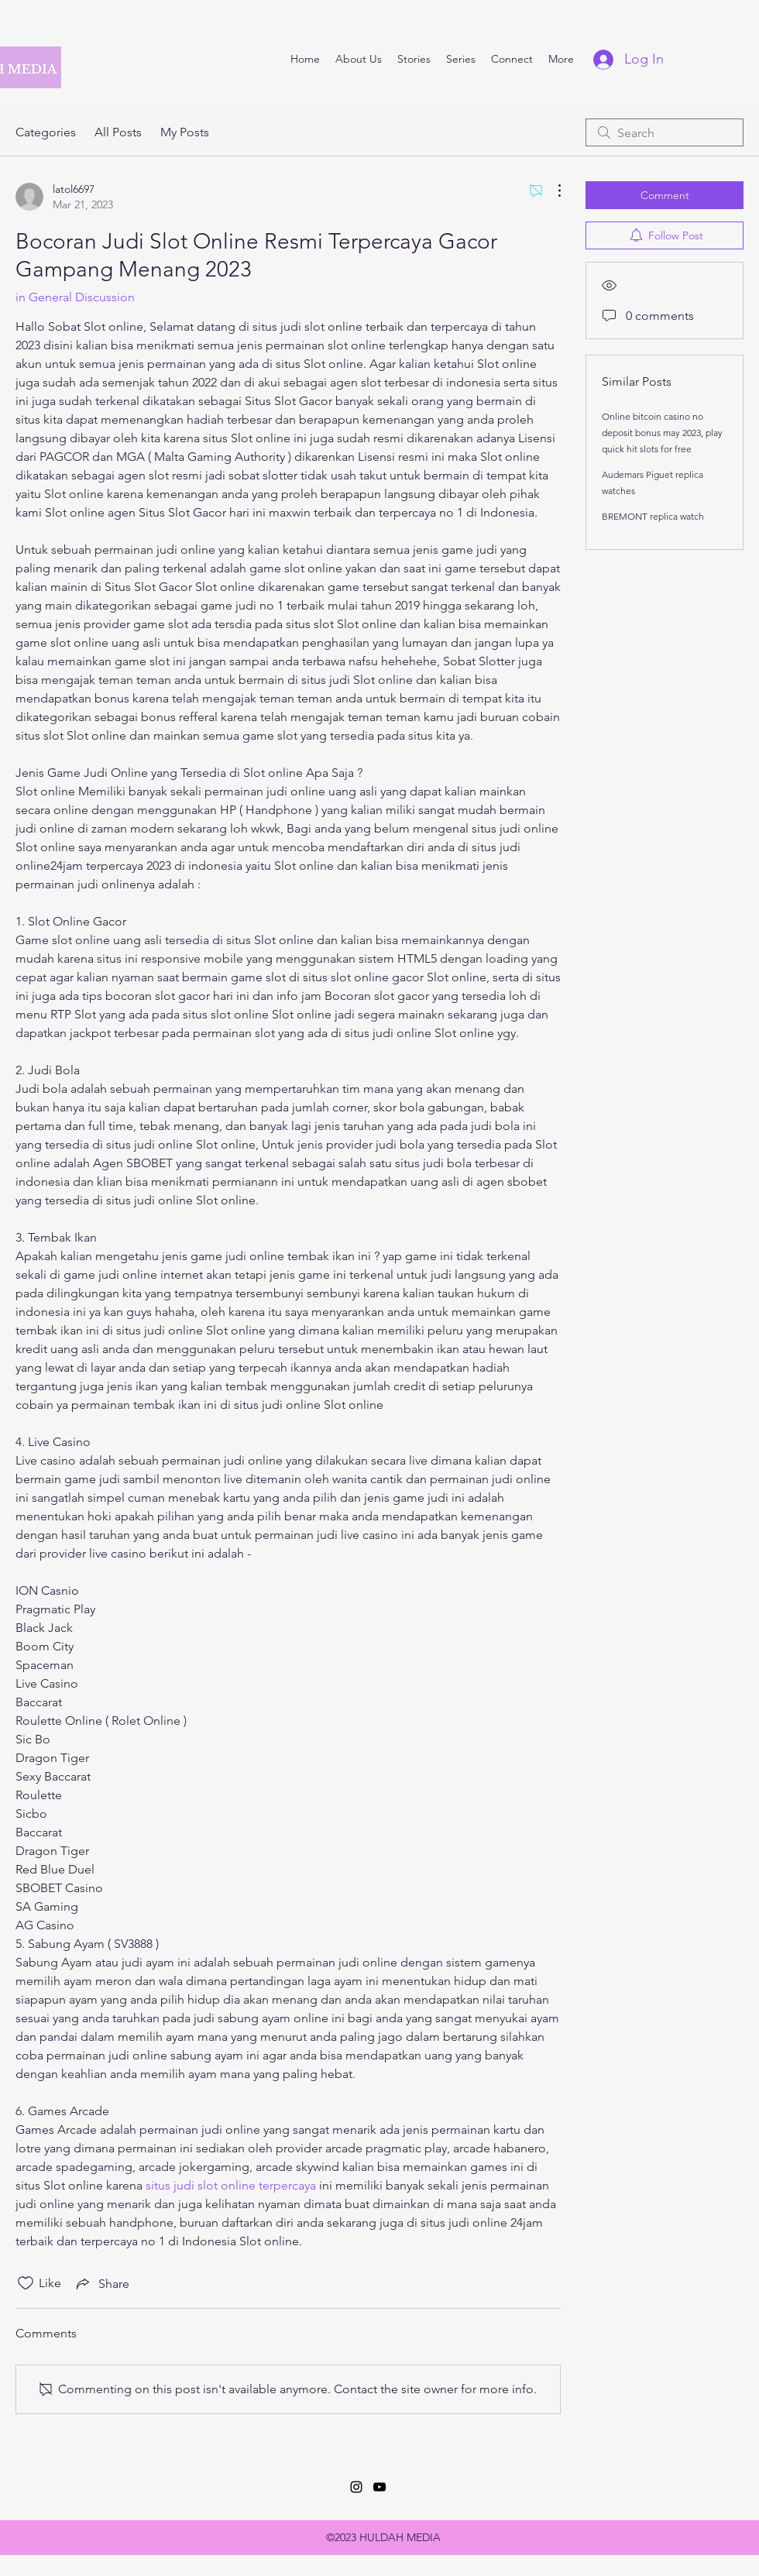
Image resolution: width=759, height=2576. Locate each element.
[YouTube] (379, 2487)
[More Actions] (551, 190)
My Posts (184, 132)
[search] (665, 132)
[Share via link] (101, 2283)
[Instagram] (356, 2487)
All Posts (118, 132)
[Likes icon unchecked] (25, 2283)
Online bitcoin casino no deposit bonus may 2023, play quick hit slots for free (662, 432)
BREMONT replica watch (653, 516)
